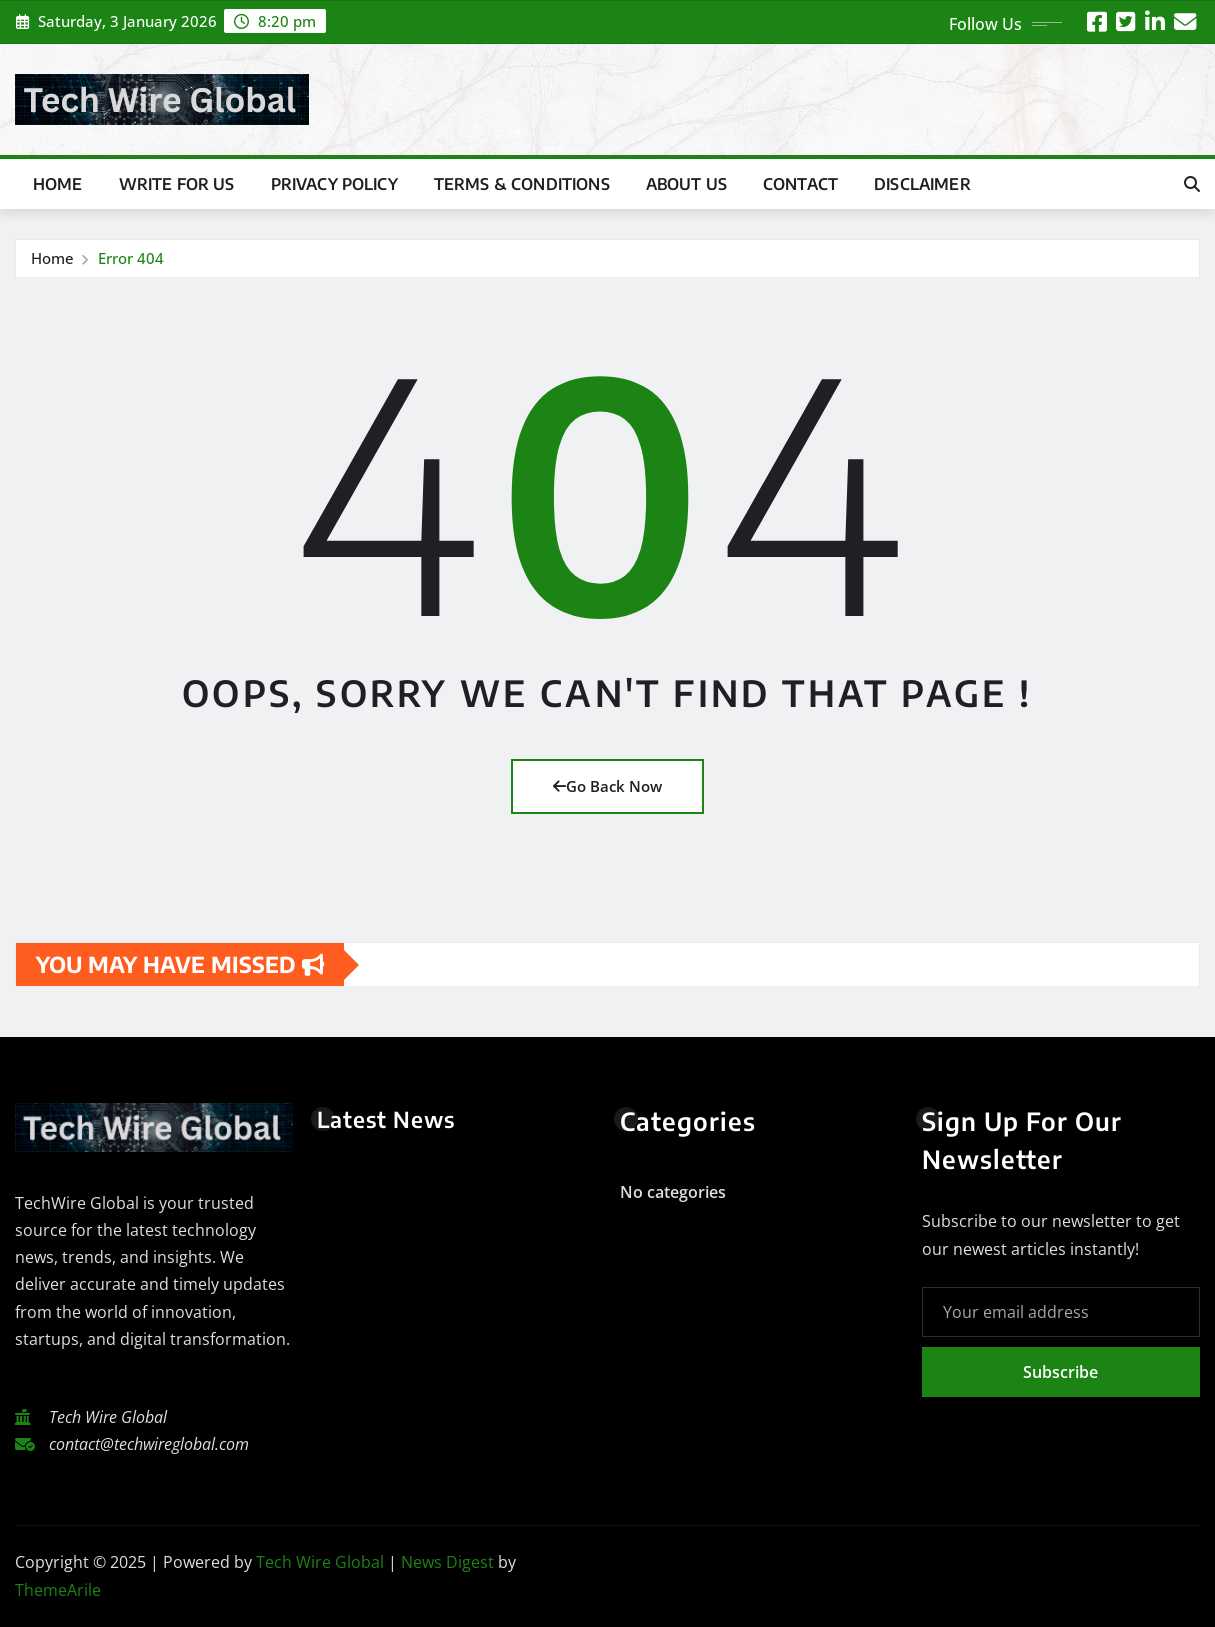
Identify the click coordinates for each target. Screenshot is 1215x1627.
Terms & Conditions (522, 184)
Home (58, 184)
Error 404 (131, 258)
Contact (800, 184)
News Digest (447, 1562)
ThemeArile (58, 1590)
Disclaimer (922, 184)
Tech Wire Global (320, 1562)
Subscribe (1060, 1372)
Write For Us (177, 184)
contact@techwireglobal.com (149, 1444)
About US (686, 184)
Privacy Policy (334, 184)
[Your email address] (1061, 1312)
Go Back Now (607, 786)
